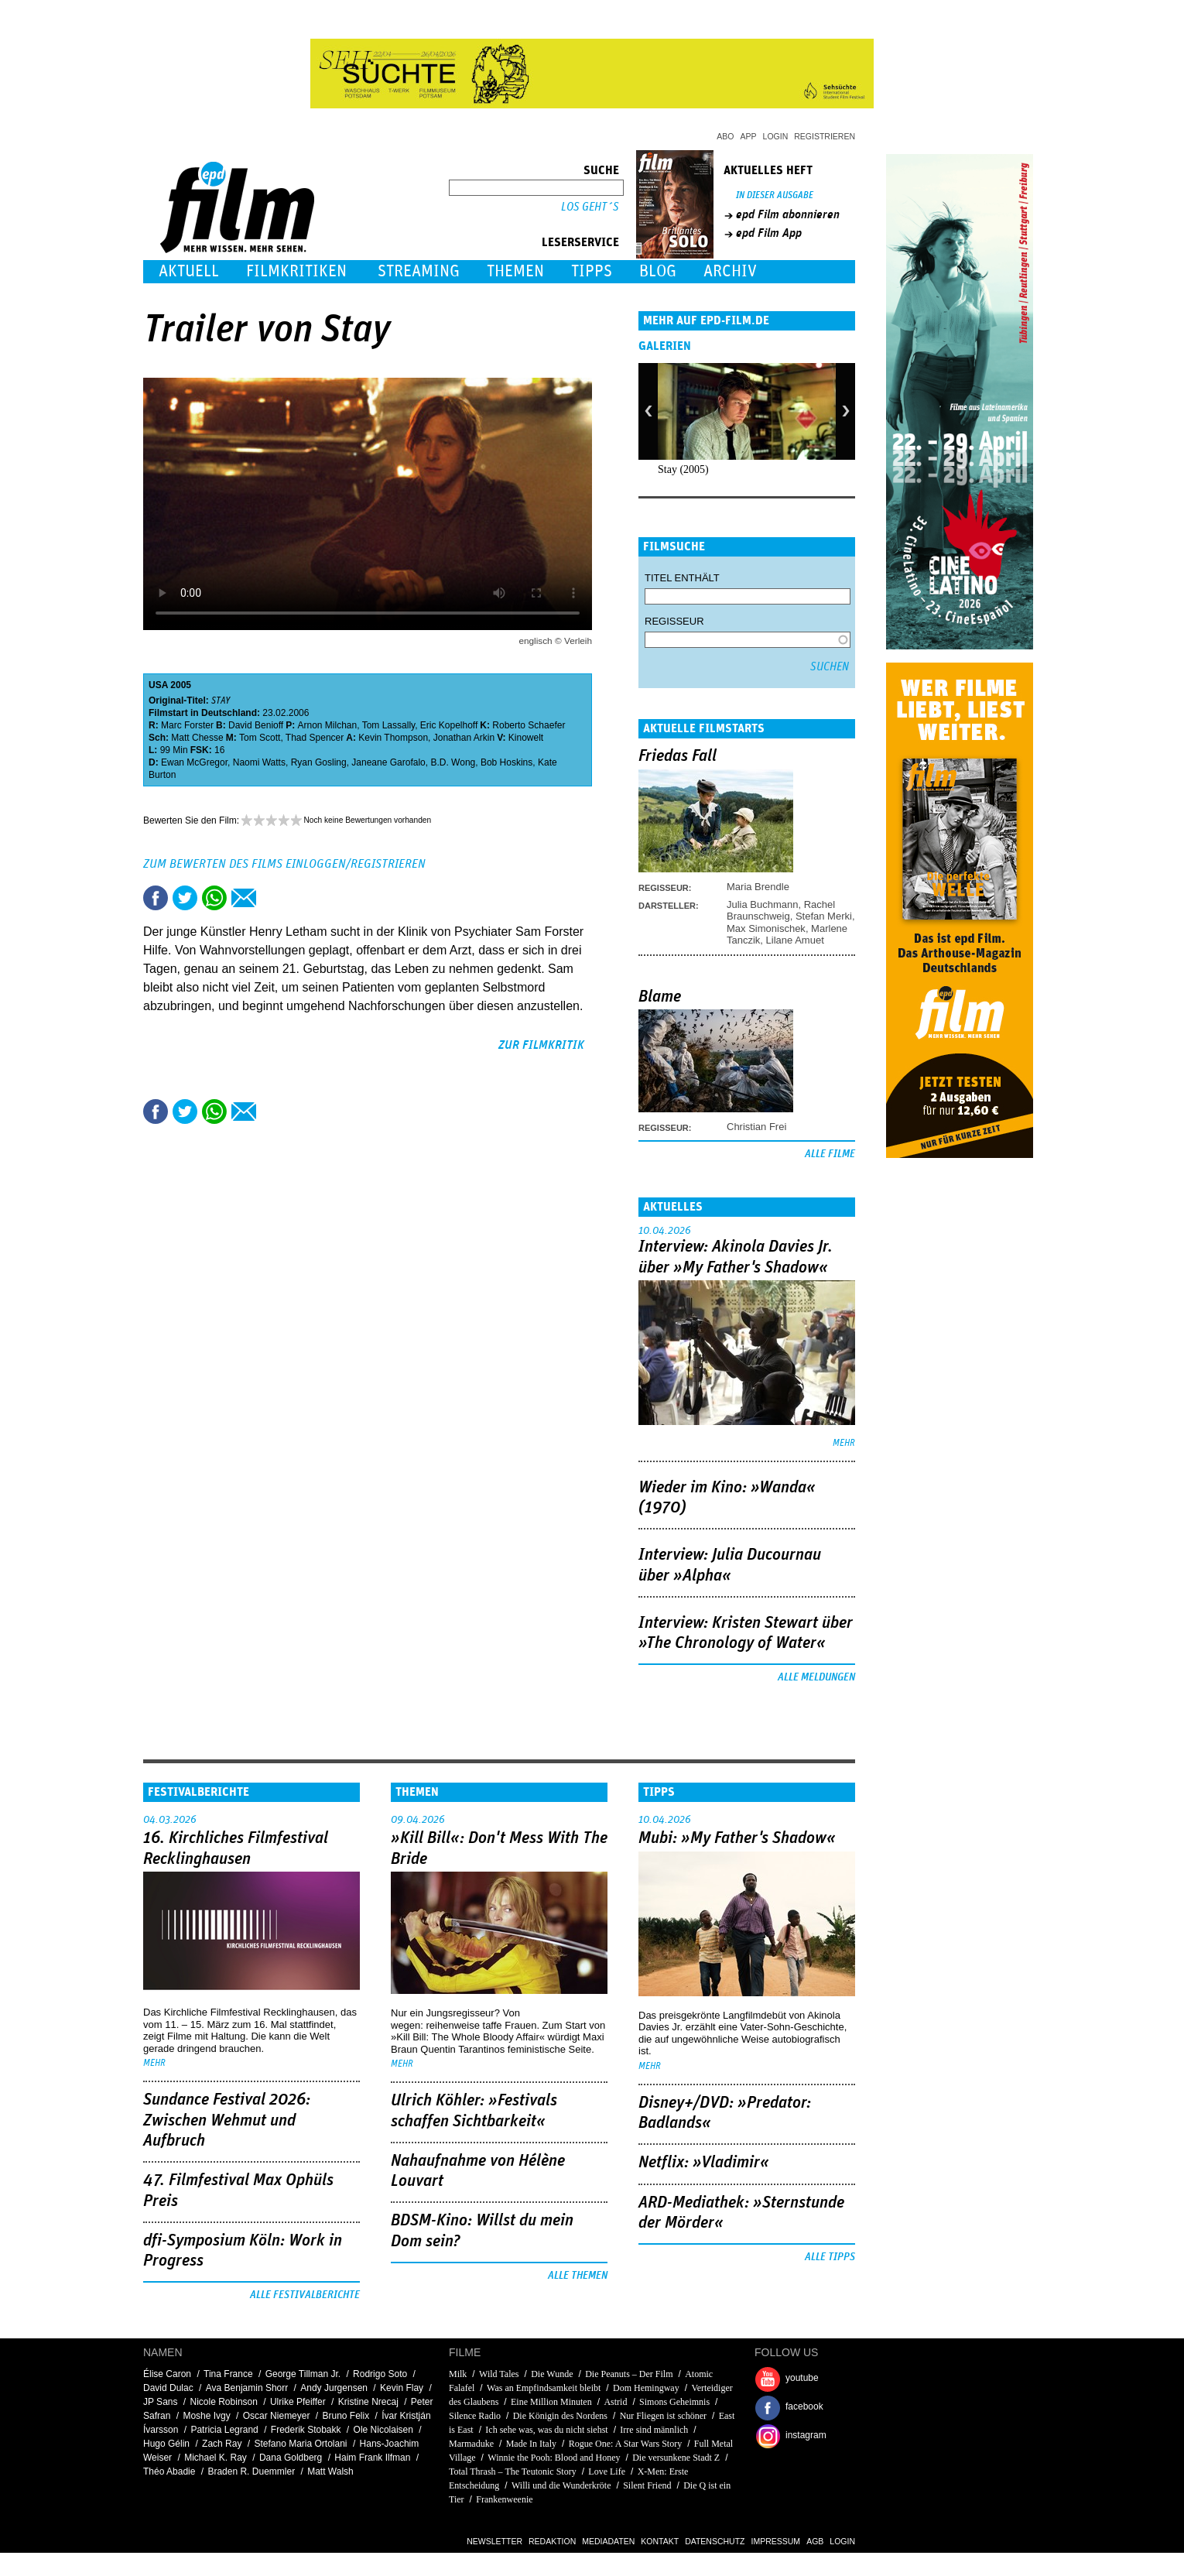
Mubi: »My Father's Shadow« (737, 1838)
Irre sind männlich (654, 2429)
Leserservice (580, 242)
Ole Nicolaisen (383, 2429)
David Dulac (168, 2387)
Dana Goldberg (290, 2457)
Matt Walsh (330, 2471)
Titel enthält (682, 578)
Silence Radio (475, 2415)
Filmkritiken (296, 271)
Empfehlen (243, 898)
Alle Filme (830, 1154)
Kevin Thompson (393, 737)
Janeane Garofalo (388, 762)
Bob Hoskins (506, 762)
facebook (804, 2406)
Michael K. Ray (215, 2457)
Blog (657, 271)
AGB (814, 2541)
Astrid (615, 2401)
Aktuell (189, 271)
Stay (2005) (683, 469)
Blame (659, 996)
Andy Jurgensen (334, 2387)
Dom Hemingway (646, 2387)
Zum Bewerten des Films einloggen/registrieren (284, 864)
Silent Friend (647, 2485)
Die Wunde (552, 2374)
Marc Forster (187, 725)
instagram (805, 2435)
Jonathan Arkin (463, 737)
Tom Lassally (388, 725)
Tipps (591, 271)
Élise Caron (167, 2374)
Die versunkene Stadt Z (676, 2457)
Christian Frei (756, 1126)
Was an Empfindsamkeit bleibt (544, 2387)
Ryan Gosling (319, 762)
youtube (802, 2377)
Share (214, 898)
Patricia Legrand (224, 2429)
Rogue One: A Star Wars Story (625, 2443)
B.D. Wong (452, 762)
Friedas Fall (677, 756)
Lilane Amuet (795, 940)
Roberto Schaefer (528, 725)
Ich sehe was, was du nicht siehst (546, 2429)
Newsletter (494, 2541)
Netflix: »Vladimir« (703, 2162)
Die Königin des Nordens (560, 2415)
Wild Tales (498, 2374)
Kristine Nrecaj (368, 2401)
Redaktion (552, 2541)
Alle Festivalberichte (305, 2295)
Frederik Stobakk (306, 2429)
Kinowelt (525, 737)
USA (158, 685)
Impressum (776, 2541)
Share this (155, 898)
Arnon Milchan (328, 725)
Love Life (606, 2471)
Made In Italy (531, 2443)
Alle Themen (577, 2275)
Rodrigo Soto (380, 2374)
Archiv (730, 271)
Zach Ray (221, 2443)
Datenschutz (714, 2541)
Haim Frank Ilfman (372, 2457)
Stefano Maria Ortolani (300, 2443)
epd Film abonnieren (788, 214)
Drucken (273, 898)
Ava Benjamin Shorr (247, 2387)
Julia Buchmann (763, 904)
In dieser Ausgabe (774, 195)
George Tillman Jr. (302, 2374)
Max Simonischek (766, 928)
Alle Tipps (830, 2257)
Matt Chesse (197, 737)
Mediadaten (608, 2541)
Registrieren (824, 136)
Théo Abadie (169, 2471)
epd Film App (769, 233)
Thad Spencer (315, 737)
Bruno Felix (346, 2415)
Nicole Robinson (224, 2401)
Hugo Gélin (166, 2443)
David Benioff (255, 725)
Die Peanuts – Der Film (628, 2374)
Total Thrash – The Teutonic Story (513, 2471)
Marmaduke (471, 2443)
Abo (725, 136)
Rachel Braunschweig (781, 910)
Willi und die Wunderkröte (561, 2485)
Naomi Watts (259, 762)
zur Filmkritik (541, 1045)
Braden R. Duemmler (251, 2471)
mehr (844, 1443)
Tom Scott (259, 737)
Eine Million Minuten (551, 2401)
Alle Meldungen (816, 1677)
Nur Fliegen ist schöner (663, 2415)
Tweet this (185, 898)
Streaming (419, 271)
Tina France (228, 2374)
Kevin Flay (401, 2387)
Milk (458, 2374)
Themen (515, 271)
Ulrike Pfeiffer (298, 2401)
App (749, 136)
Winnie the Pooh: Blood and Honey (554, 2457)
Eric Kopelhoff (449, 725)
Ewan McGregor (194, 762)
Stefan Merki (824, 916)
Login (776, 136)
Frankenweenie (504, 2499)
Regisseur (674, 621)
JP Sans (160, 2401)
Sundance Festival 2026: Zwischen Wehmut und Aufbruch (226, 2120)
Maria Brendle (758, 886)
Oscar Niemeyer (276, 2415)
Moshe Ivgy (206, 2415)
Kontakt (660, 2541)
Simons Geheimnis (674, 2401)
